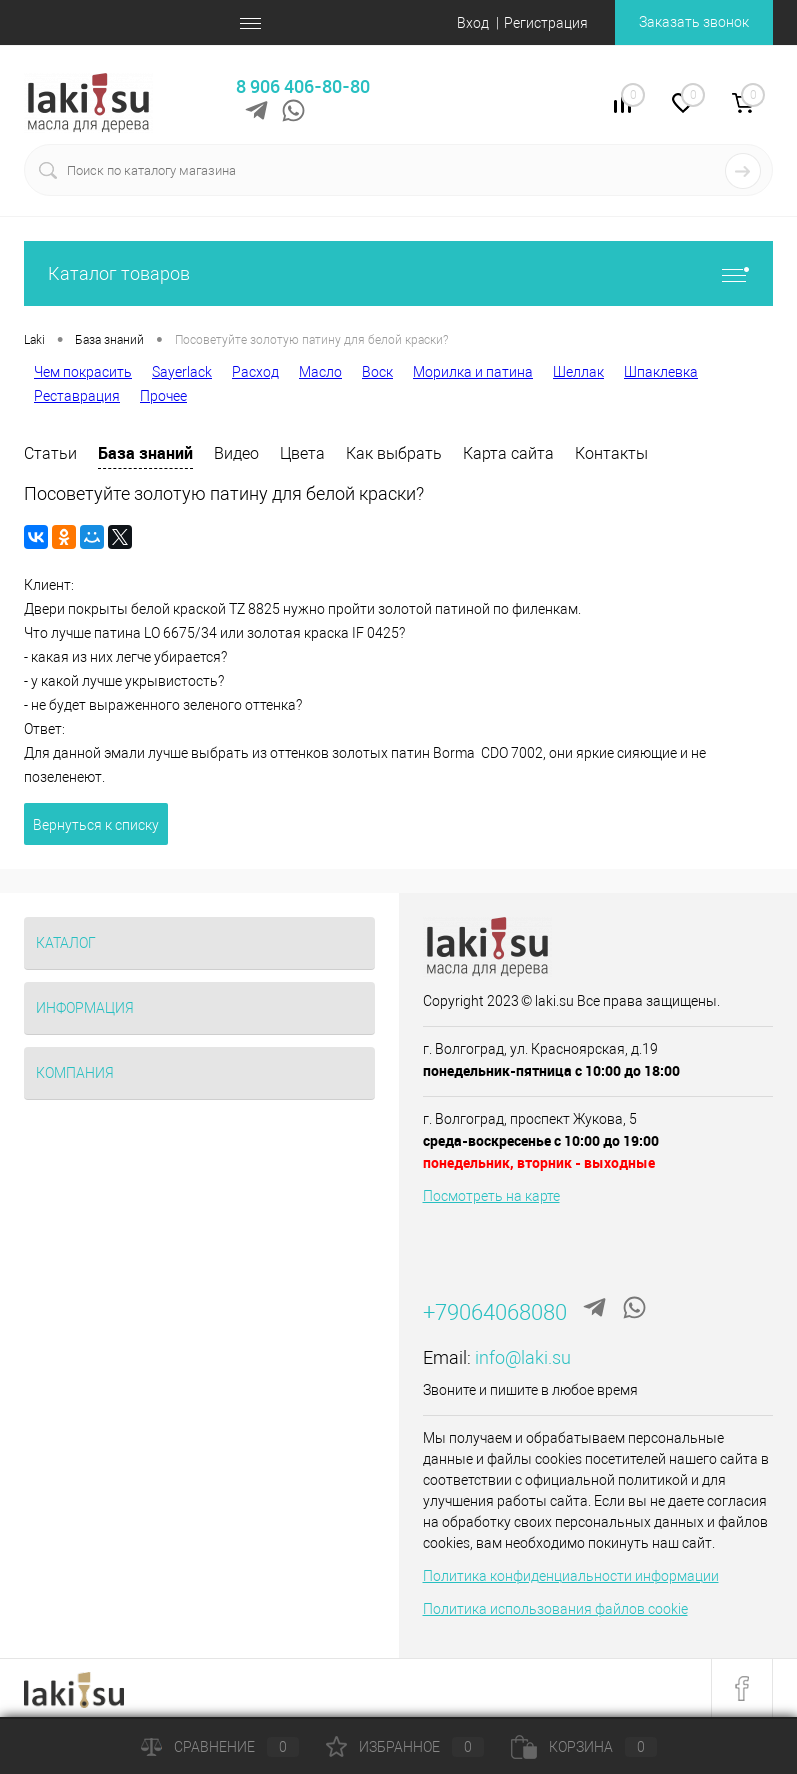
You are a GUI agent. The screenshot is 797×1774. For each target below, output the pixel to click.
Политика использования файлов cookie (555, 1609)
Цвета (302, 453)
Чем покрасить (83, 372)
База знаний (145, 453)
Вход (473, 23)
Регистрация (546, 23)
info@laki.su (523, 1357)
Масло (320, 372)
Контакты (611, 453)
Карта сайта (508, 453)
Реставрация (77, 396)
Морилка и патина (473, 372)
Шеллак (578, 372)
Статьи (50, 453)
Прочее (163, 396)
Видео (236, 453)
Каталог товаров (398, 273)
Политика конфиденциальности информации (571, 1576)
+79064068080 (495, 1312)
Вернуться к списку (96, 825)
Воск (377, 372)
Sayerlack (182, 372)
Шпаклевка (661, 372)
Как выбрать (394, 453)
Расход (255, 372)
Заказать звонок (694, 22)
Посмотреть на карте (491, 1196)
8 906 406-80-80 (303, 86)
